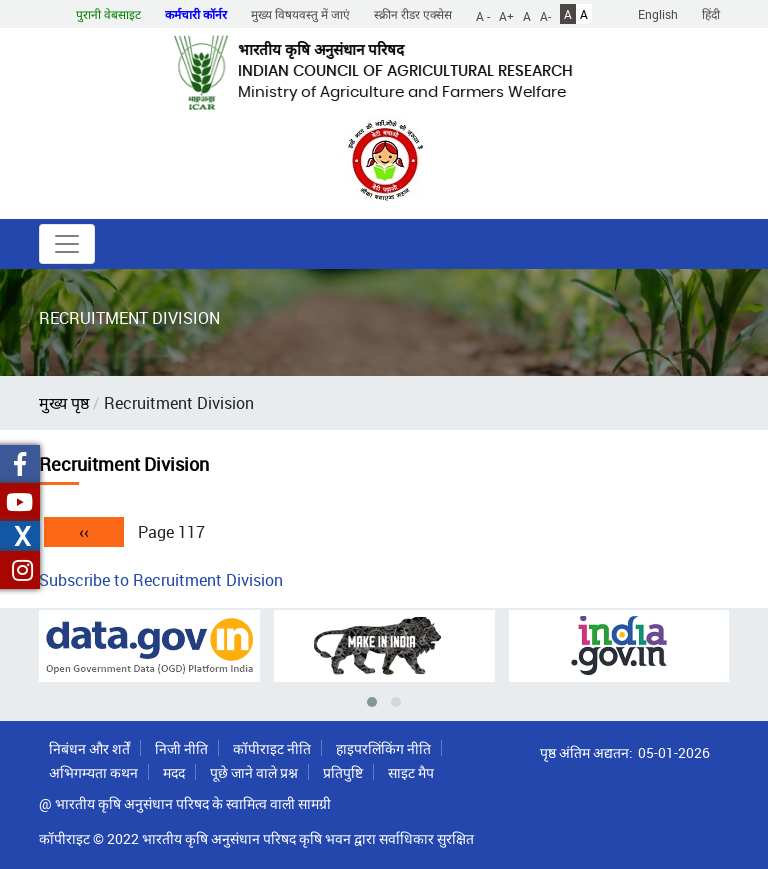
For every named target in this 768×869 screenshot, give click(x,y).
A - (483, 15)
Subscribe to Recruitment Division (161, 580)
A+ (506, 15)
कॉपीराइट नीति (272, 748)
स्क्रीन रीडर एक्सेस (413, 14)
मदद (174, 772)
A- (545, 15)
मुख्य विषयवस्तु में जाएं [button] (300, 14)
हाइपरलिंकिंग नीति (383, 748)
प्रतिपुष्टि (343, 772)
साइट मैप (411, 772)
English (658, 14)
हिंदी (711, 14)
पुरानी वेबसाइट (108, 14)
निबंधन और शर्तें (89, 748)
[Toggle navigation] (67, 244)
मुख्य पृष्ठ (64, 403)
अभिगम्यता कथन (93, 772)
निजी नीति (181, 748)
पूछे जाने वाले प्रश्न (254, 772)
